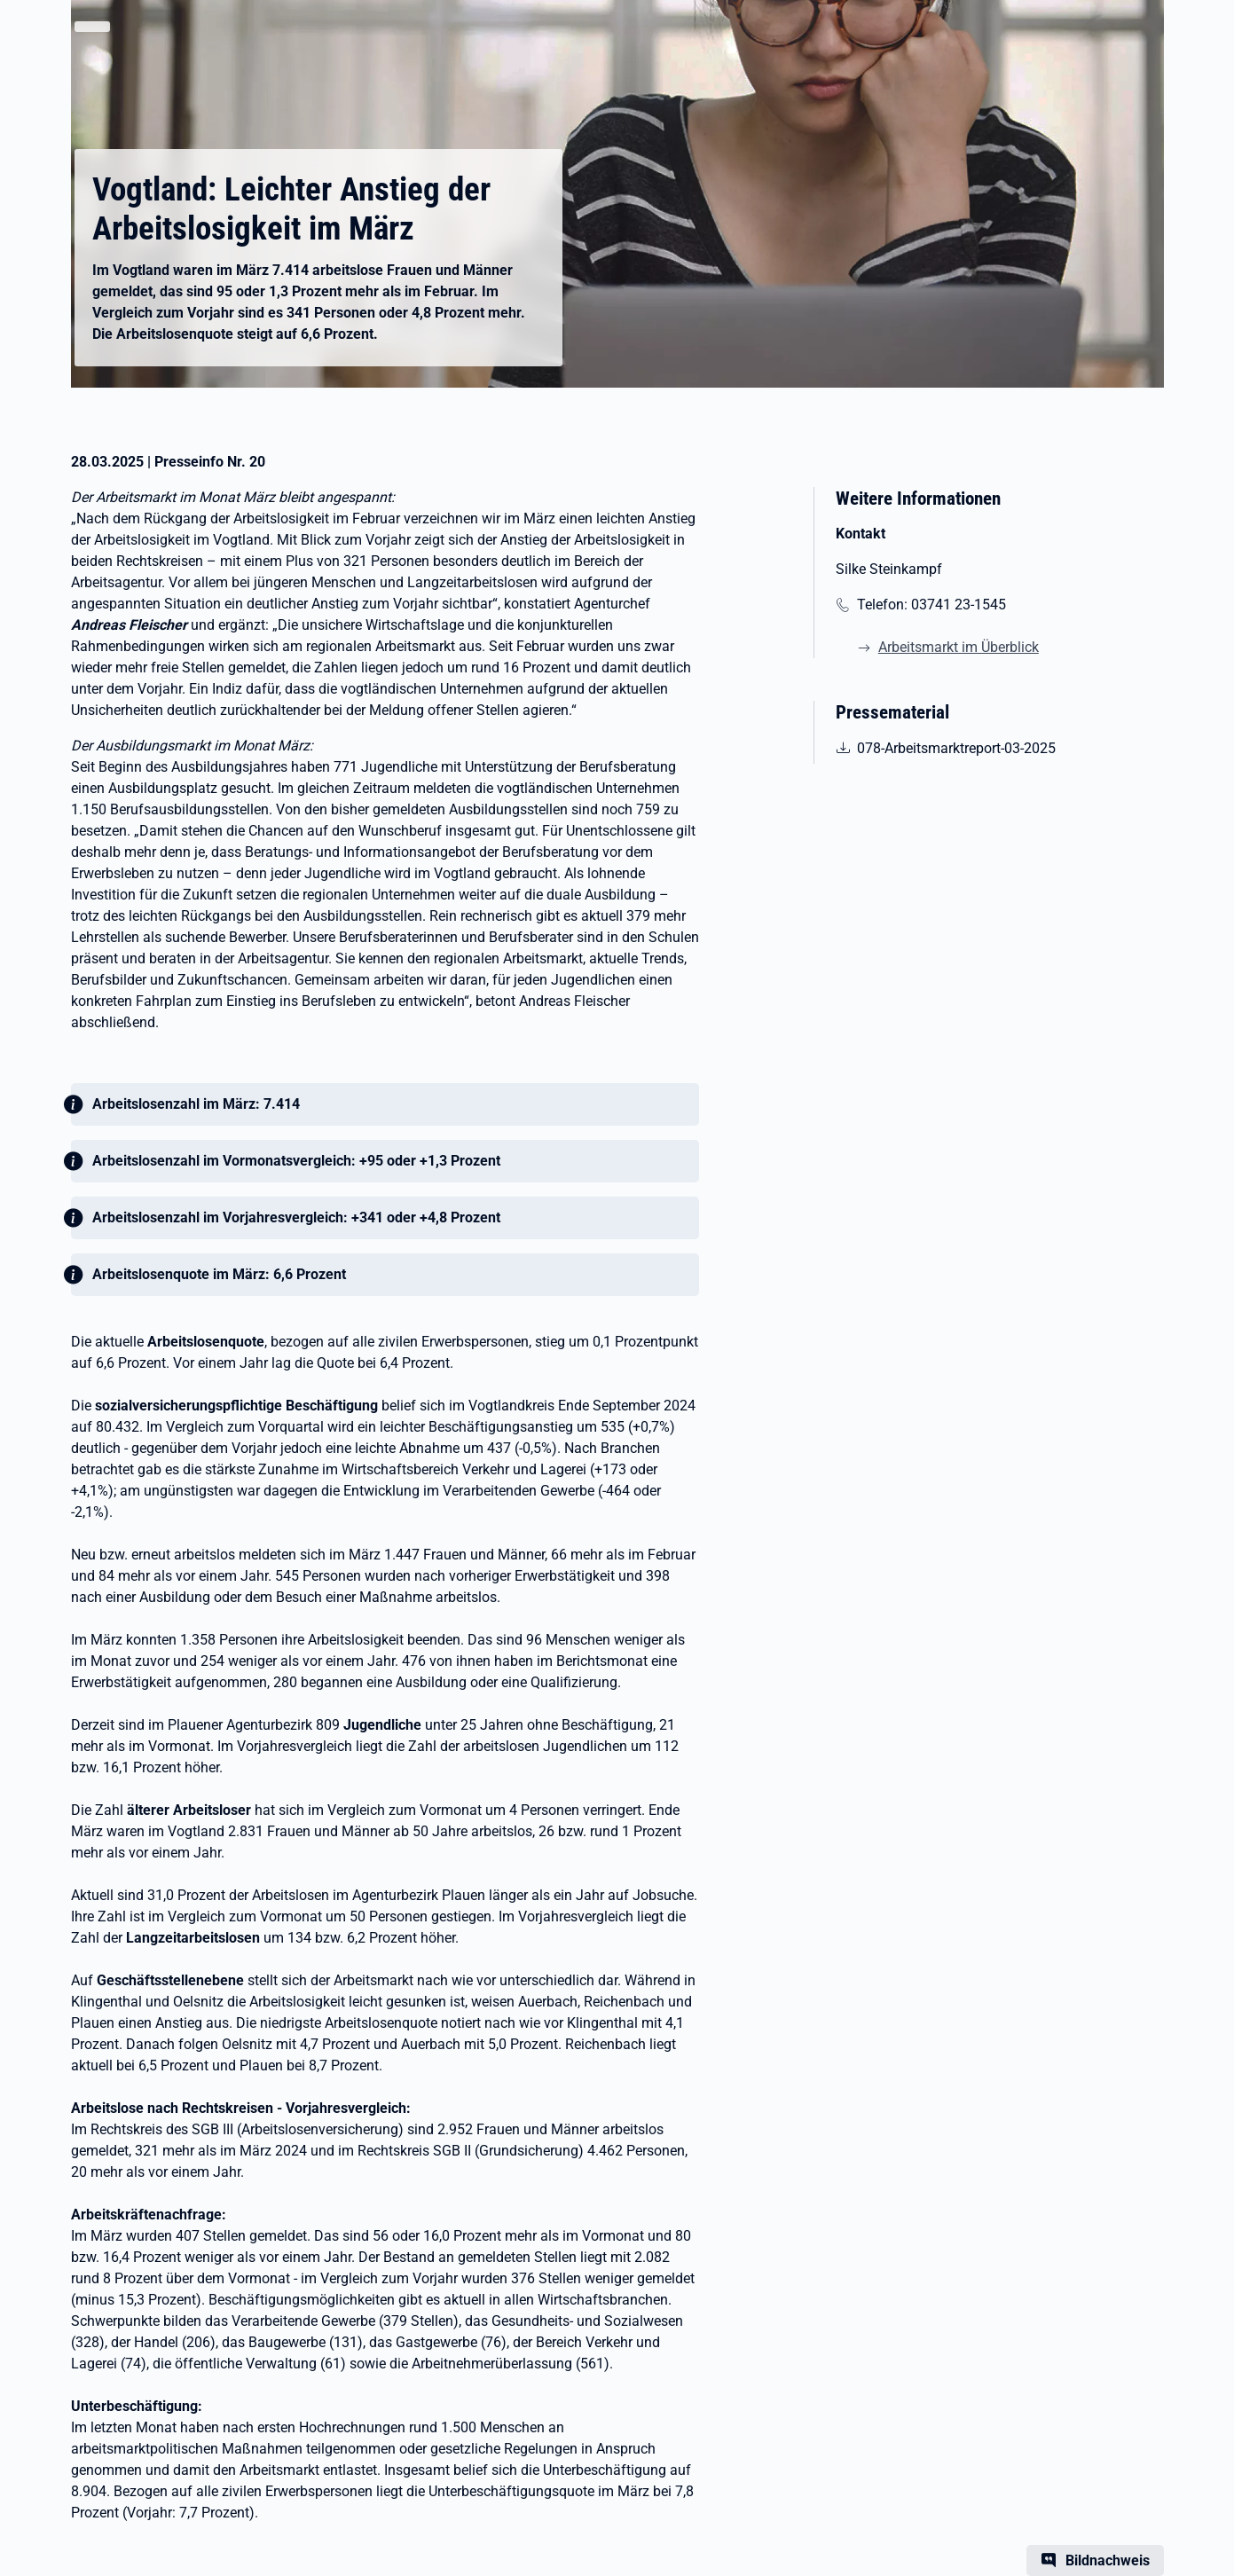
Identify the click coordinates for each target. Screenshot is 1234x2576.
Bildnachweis (1107, 2560)
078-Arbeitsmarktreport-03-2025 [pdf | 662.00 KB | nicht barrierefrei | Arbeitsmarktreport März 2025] (956, 747)
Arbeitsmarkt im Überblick (958, 647)
